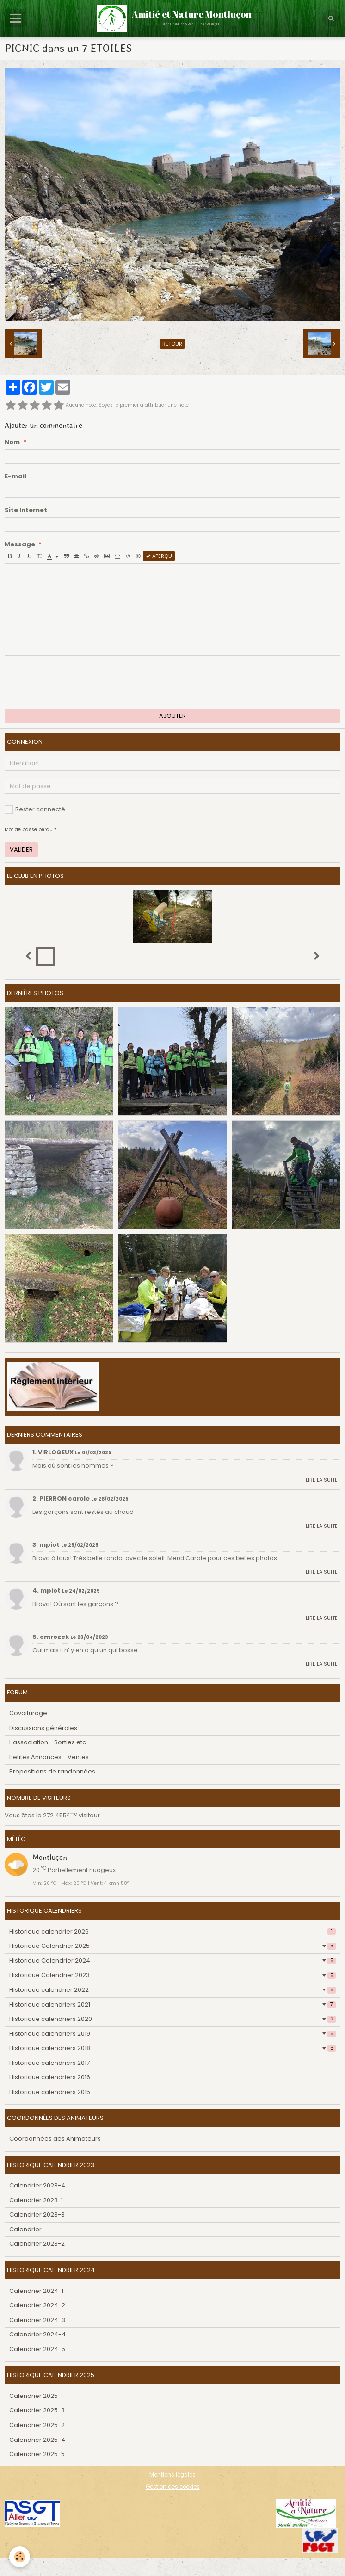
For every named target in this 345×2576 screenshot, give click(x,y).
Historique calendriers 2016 (49, 2077)
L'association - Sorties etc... (49, 1742)
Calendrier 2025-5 (37, 2454)
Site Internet (26, 510)
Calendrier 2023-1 (36, 2200)
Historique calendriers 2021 (172, 2004)
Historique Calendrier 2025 (172, 1945)
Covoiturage (28, 1713)
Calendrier (25, 2229)
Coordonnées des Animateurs (55, 2138)
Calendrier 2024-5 (37, 2349)
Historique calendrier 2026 (172, 1931)
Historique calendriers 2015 (49, 2092)
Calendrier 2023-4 (37, 2185)
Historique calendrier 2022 (172, 1989)
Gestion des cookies (173, 2486)
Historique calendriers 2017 (49, 2062)
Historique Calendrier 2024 (172, 1960)
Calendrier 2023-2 (37, 2243)
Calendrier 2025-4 (37, 2439)
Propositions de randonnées (52, 1771)
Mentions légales (172, 2474)
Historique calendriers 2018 (172, 2048)
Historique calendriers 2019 (172, 2033)
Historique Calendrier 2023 (172, 1975)
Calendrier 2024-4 (37, 2334)
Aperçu (159, 556)
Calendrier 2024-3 (37, 2320)
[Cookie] (19, 2556)
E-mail (15, 476)
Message (20, 544)
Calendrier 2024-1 (36, 2290)
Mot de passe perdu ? (30, 829)
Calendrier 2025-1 (36, 2395)
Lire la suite (322, 1479)
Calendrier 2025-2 (37, 2425)
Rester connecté (35, 809)
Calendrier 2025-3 (37, 2410)
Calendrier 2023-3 (37, 2214)
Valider (21, 849)
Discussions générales (43, 1728)
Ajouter (172, 715)
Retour (172, 343)
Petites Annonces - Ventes (49, 1757)
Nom (12, 442)
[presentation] (75, 682)
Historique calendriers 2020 (172, 2018)
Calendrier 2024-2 (37, 2305)
